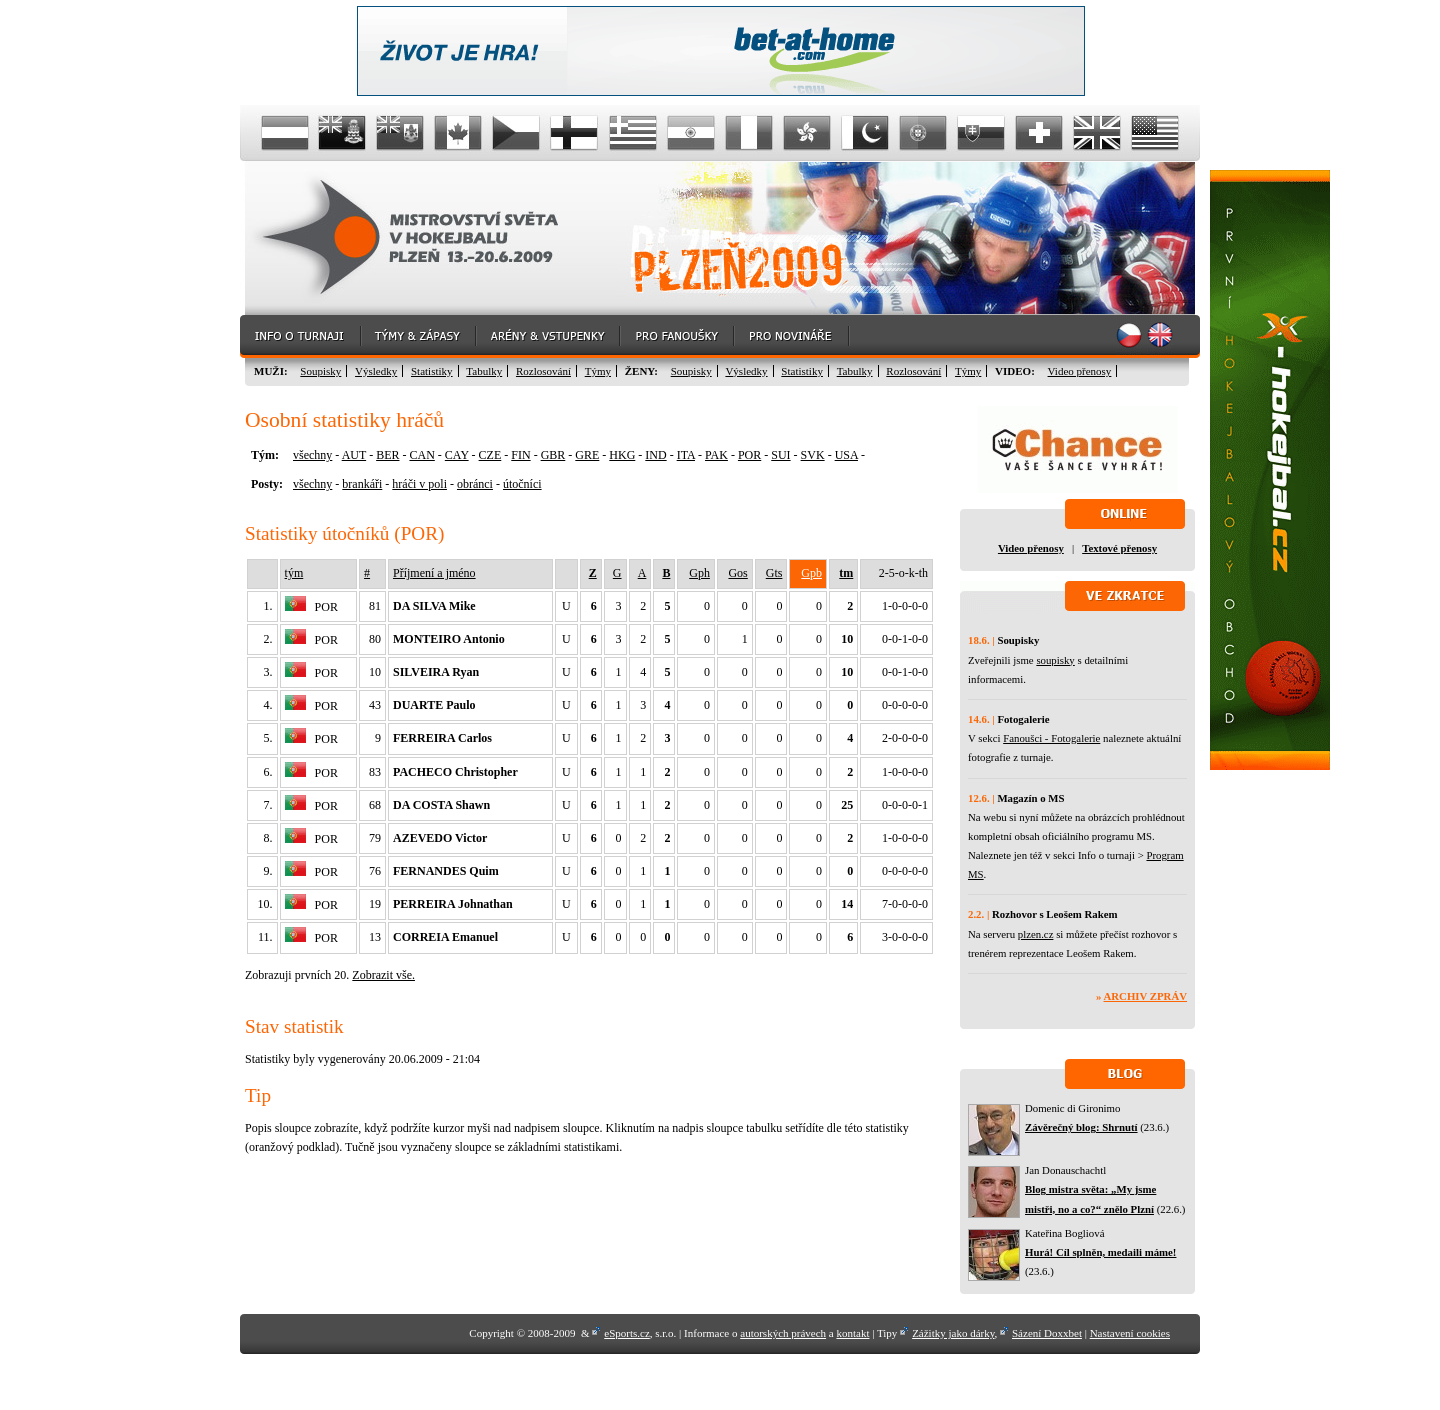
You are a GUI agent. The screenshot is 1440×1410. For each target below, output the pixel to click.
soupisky (1055, 660)
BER (387, 455)
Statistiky (432, 371)
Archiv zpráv (1145, 996)
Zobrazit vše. (383, 975)
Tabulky (484, 371)
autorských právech (783, 1333)
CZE (490, 455)
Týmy (598, 371)
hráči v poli (419, 484)
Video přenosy (1080, 371)
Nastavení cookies (1130, 1333)
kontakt (852, 1333)
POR (749, 455)
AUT (354, 455)
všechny (312, 455)
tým (294, 573)
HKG (622, 455)
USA (846, 455)
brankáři (362, 484)
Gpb (811, 573)
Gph (699, 573)
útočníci (522, 484)
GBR (553, 455)
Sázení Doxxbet (1047, 1333)
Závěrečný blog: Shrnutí (1081, 1127)
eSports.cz (627, 1333)
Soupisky (320, 371)
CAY (457, 455)
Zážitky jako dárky (953, 1333)
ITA (686, 455)
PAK (716, 455)
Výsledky (376, 371)
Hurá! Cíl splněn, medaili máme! (1100, 1252)
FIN (520, 455)
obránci (475, 484)
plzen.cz (1036, 934)
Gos (737, 573)
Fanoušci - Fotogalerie (1051, 738)
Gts (774, 573)
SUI (780, 455)
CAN (421, 455)
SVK (813, 455)
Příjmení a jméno (434, 573)
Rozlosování (543, 371)
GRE (587, 455)
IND (655, 455)
